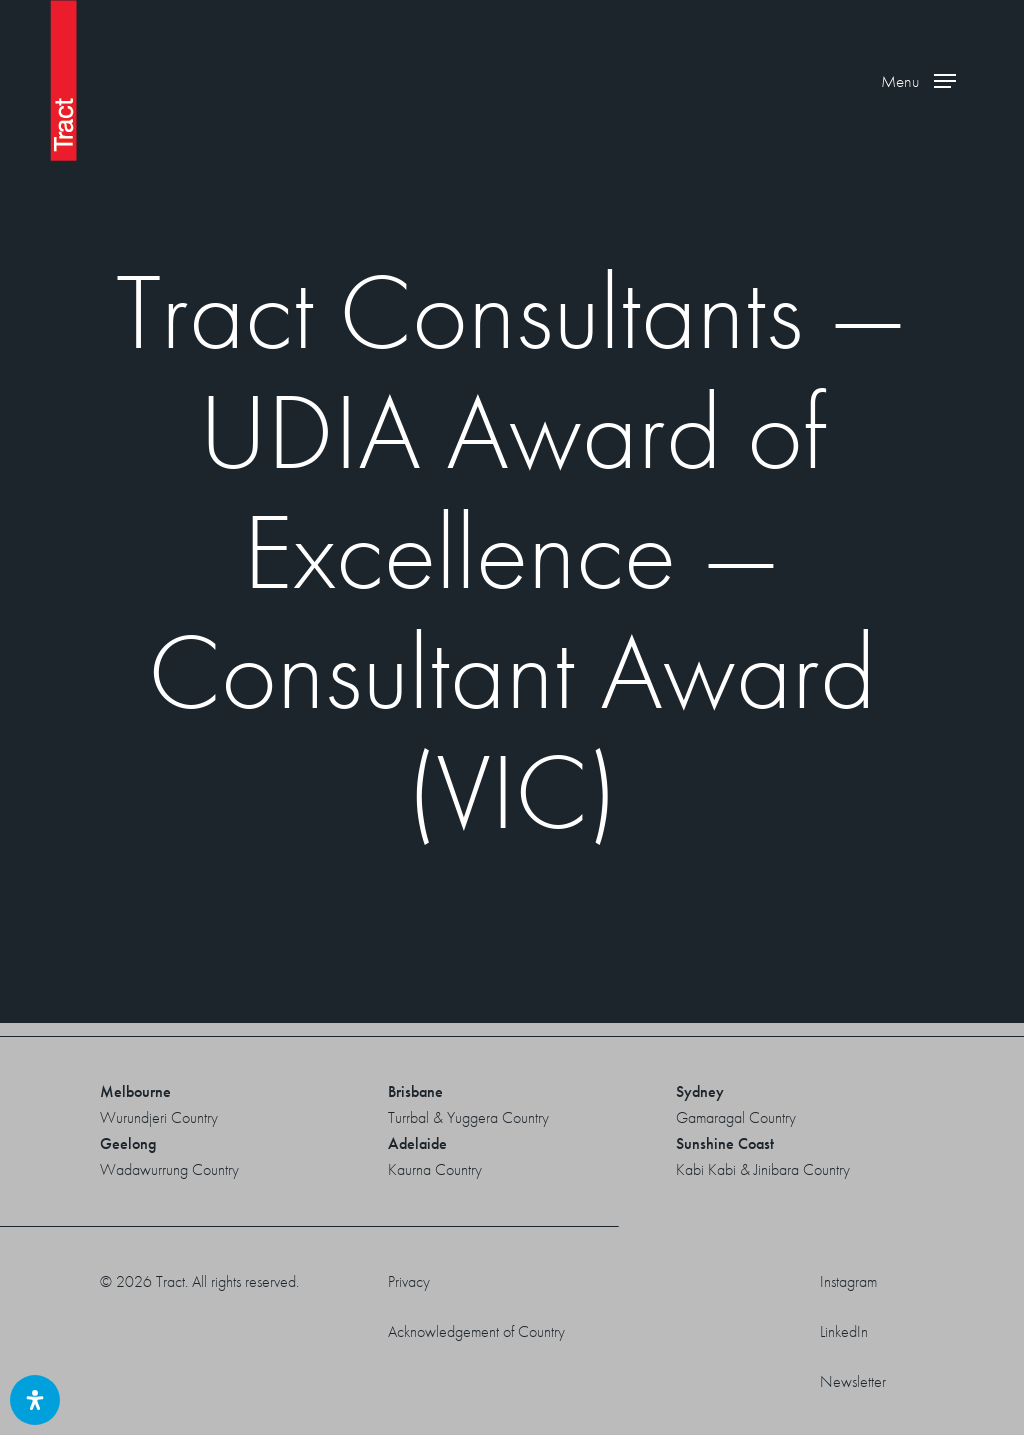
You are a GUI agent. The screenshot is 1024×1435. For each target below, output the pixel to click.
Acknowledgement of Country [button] (476, 1331)
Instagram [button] (848, 1281)
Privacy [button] (409, 1281)
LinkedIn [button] (844, 1331)
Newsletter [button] (853, 1381)
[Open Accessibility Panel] (35, 1400)
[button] (918, 80)
